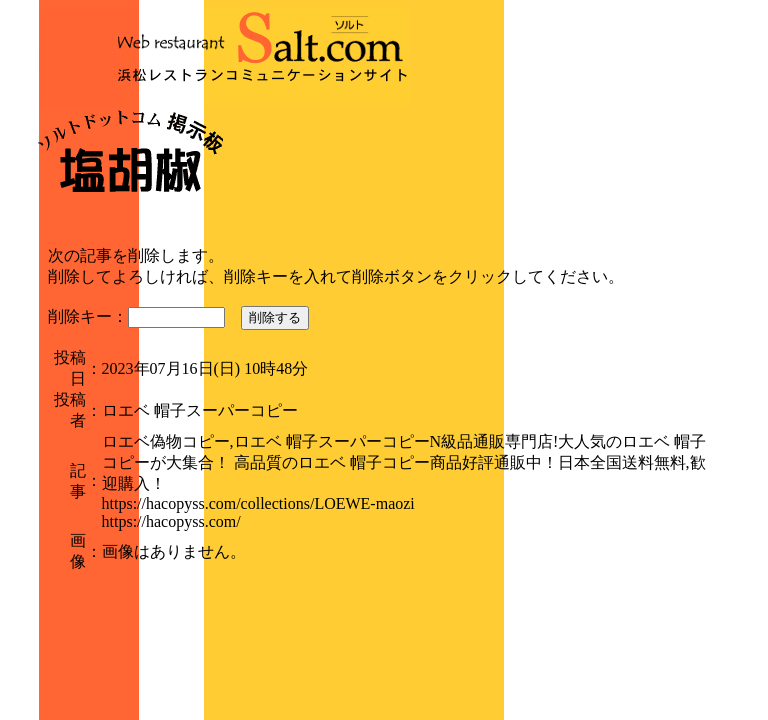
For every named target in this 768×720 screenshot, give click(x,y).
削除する (275, 317)
